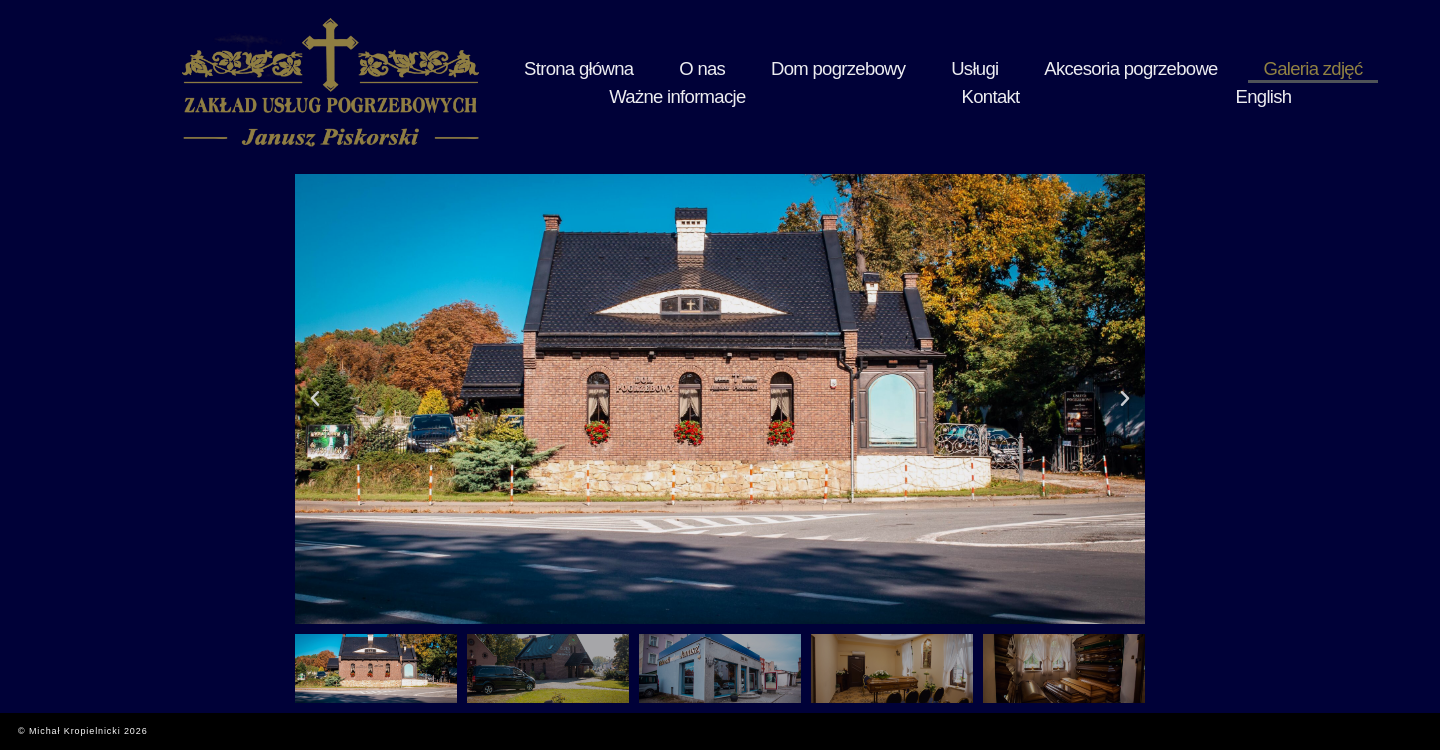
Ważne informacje (1195, 82)
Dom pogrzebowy (737, 82)
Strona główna (556, 82)
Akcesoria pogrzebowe (946, 82)
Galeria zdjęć (1078, 82)
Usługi (833, 82)
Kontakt (1296, 82)
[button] (315, 399)
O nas (642, 82)
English (1365, 82)
